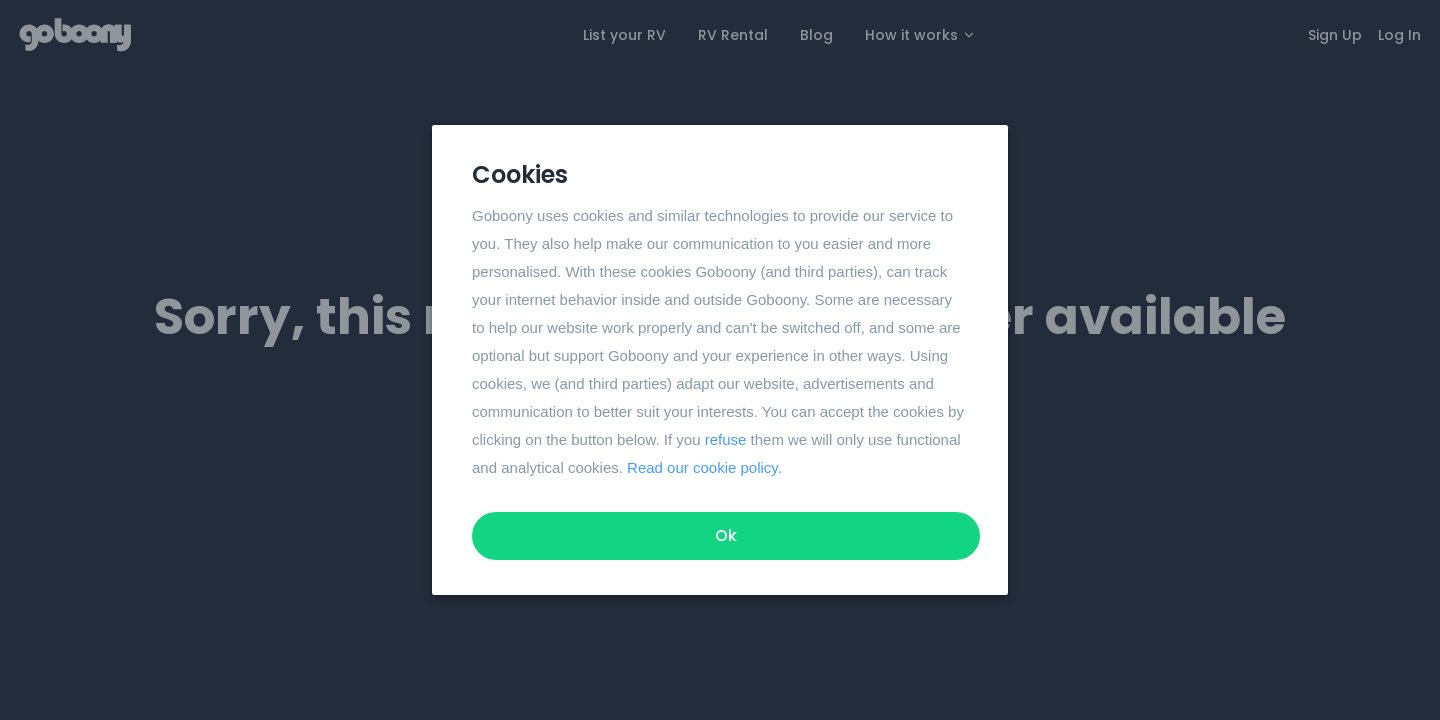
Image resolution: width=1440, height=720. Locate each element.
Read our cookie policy (702, 467)
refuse (726, 439)
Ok (726, 535)
